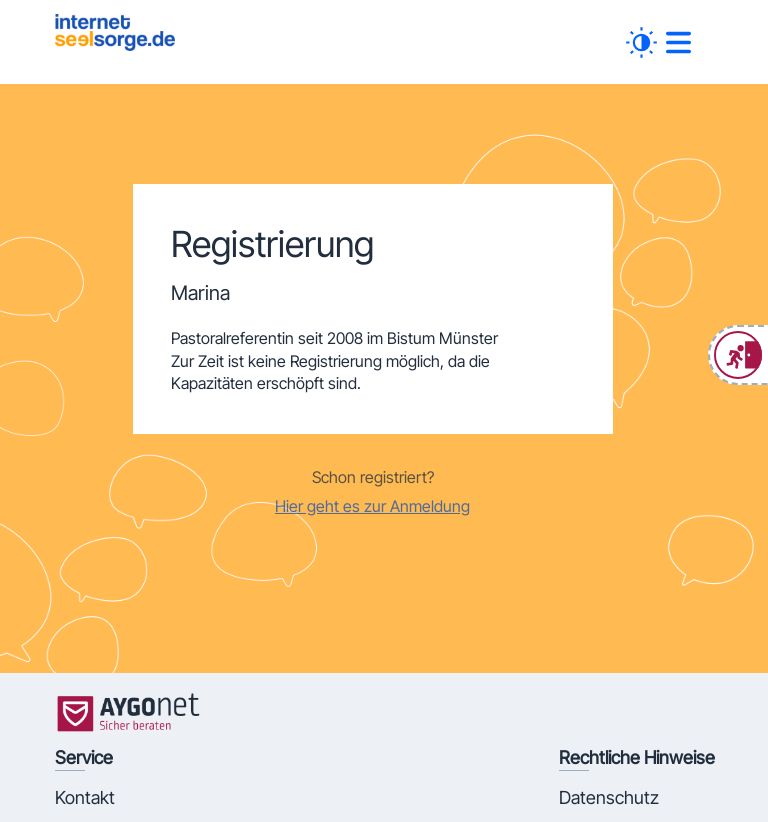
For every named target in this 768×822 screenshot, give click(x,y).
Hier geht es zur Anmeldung (372, 506)
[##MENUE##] (678, 42)
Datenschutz (609, 797)
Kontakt (85, 797)
